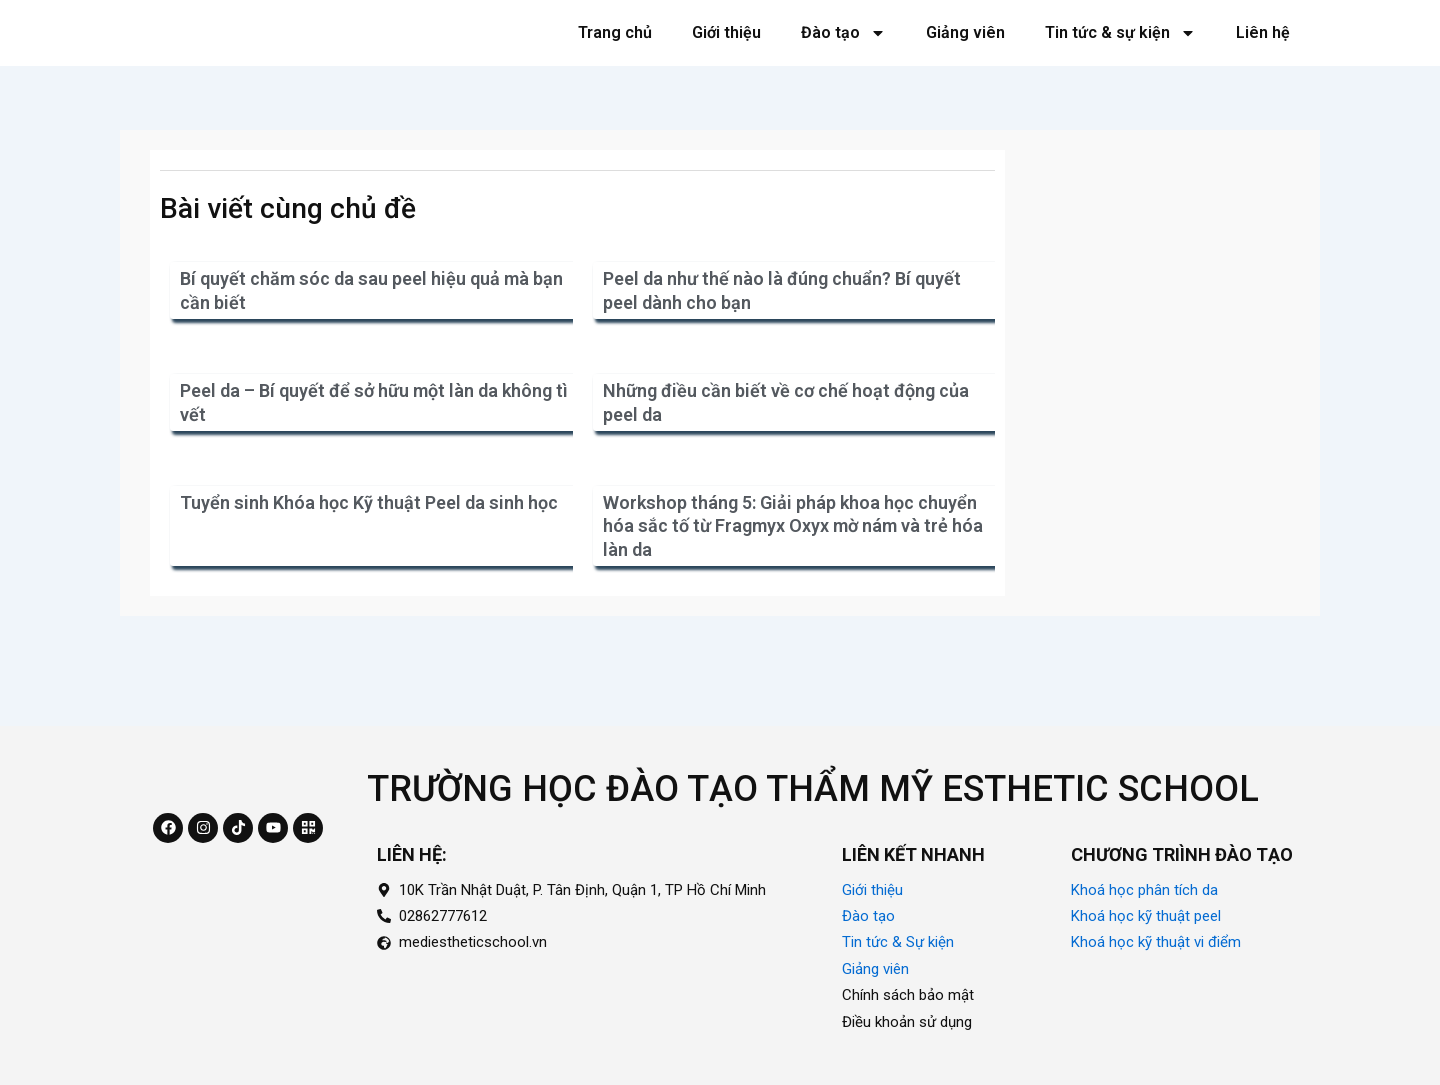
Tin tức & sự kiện (1120, 56)
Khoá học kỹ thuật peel (1146, 916)
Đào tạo (843, 56)
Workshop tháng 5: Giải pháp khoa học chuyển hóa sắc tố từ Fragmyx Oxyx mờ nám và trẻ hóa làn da (793, 573)
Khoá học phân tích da (1144, 890)
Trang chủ (615, 55)
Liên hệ (1263, 55)
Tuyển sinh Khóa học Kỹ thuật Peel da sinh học (369, 549)
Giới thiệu (726, 55)
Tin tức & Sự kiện (898, 943)
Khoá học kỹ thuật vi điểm (1156, 943)
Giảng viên (965, 55)
